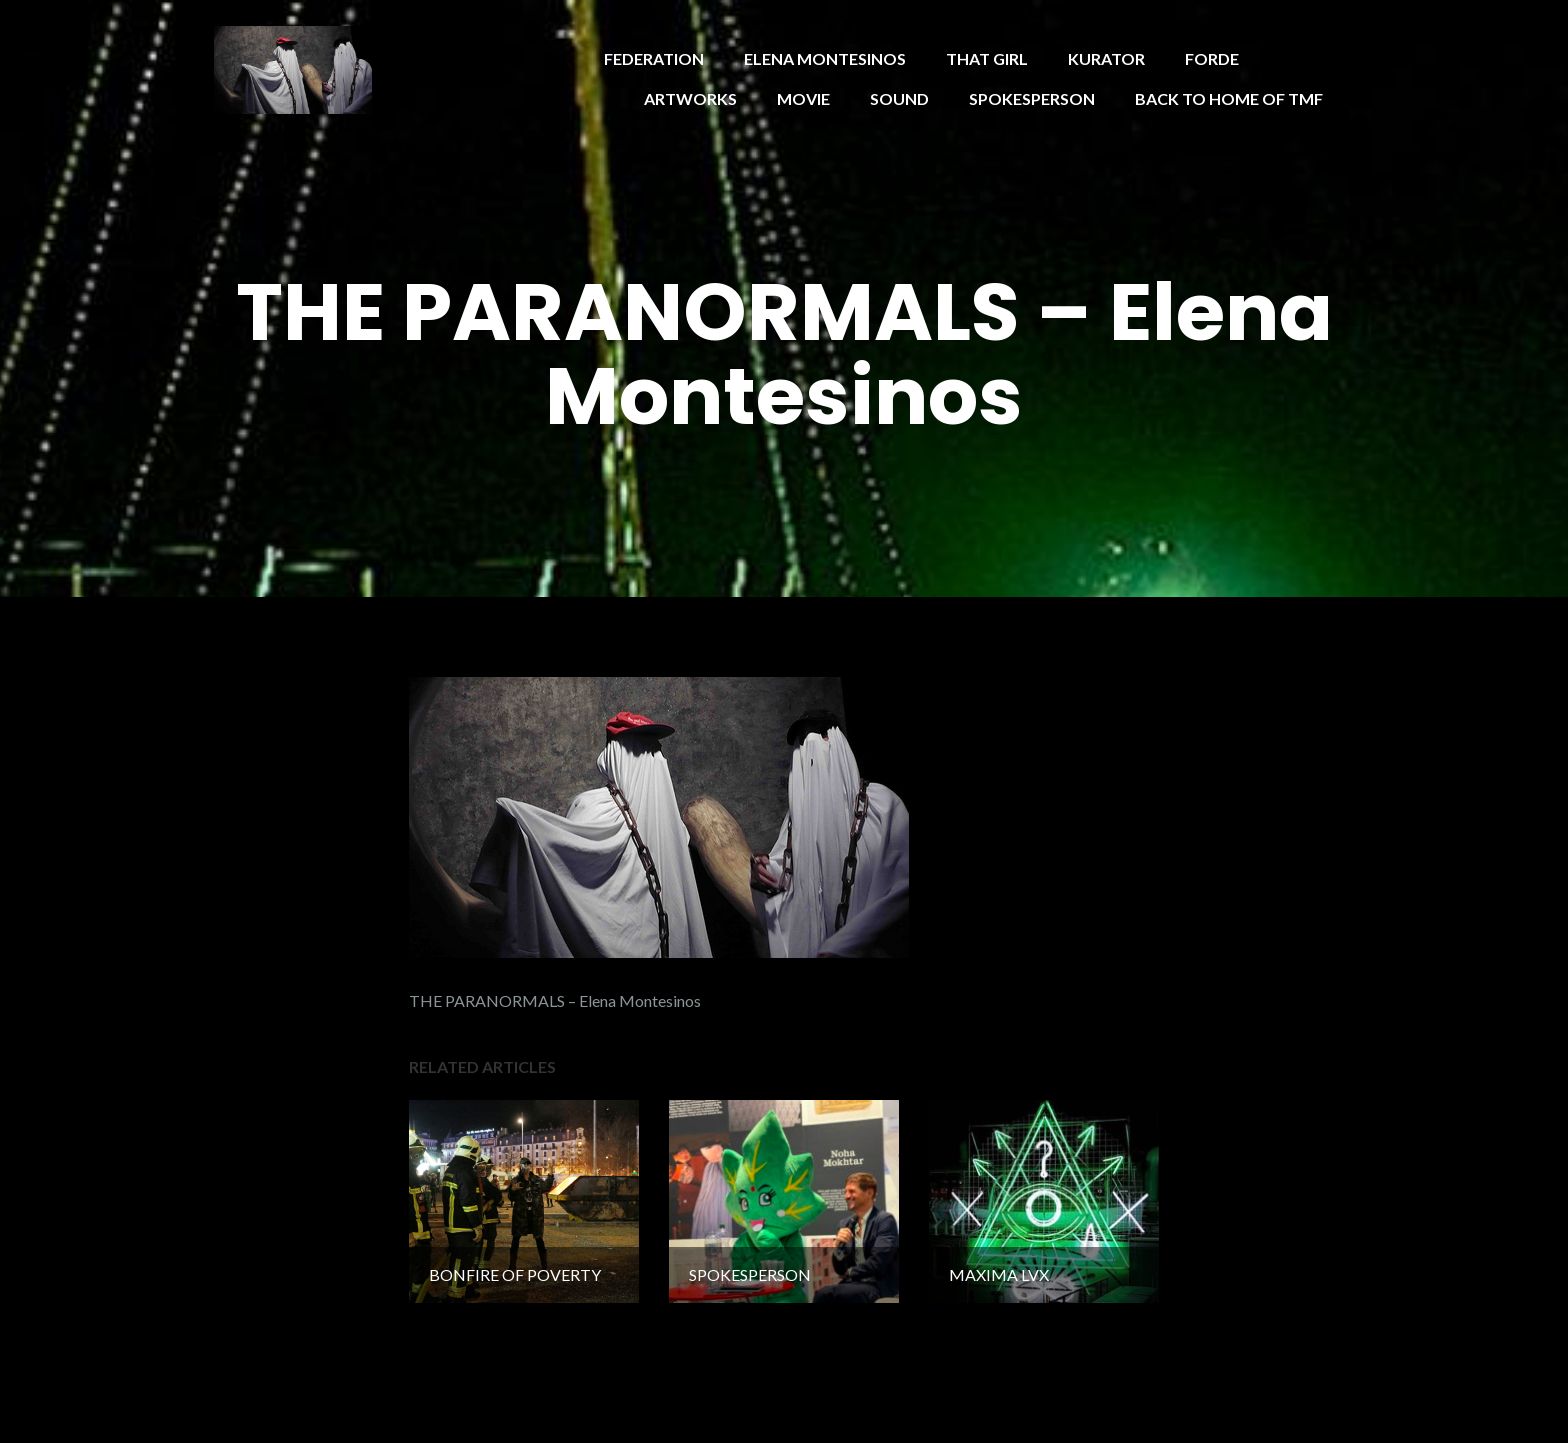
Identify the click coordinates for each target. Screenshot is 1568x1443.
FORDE (1212, 58)
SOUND (899, 98)
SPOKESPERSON (1032, 98)
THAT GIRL (987, 58)
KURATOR (1106, 58)
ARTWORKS (690, 98)
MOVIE (803, 98)
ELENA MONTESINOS (825, 58)
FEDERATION (654, 58)
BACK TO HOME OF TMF (1229, 98)
